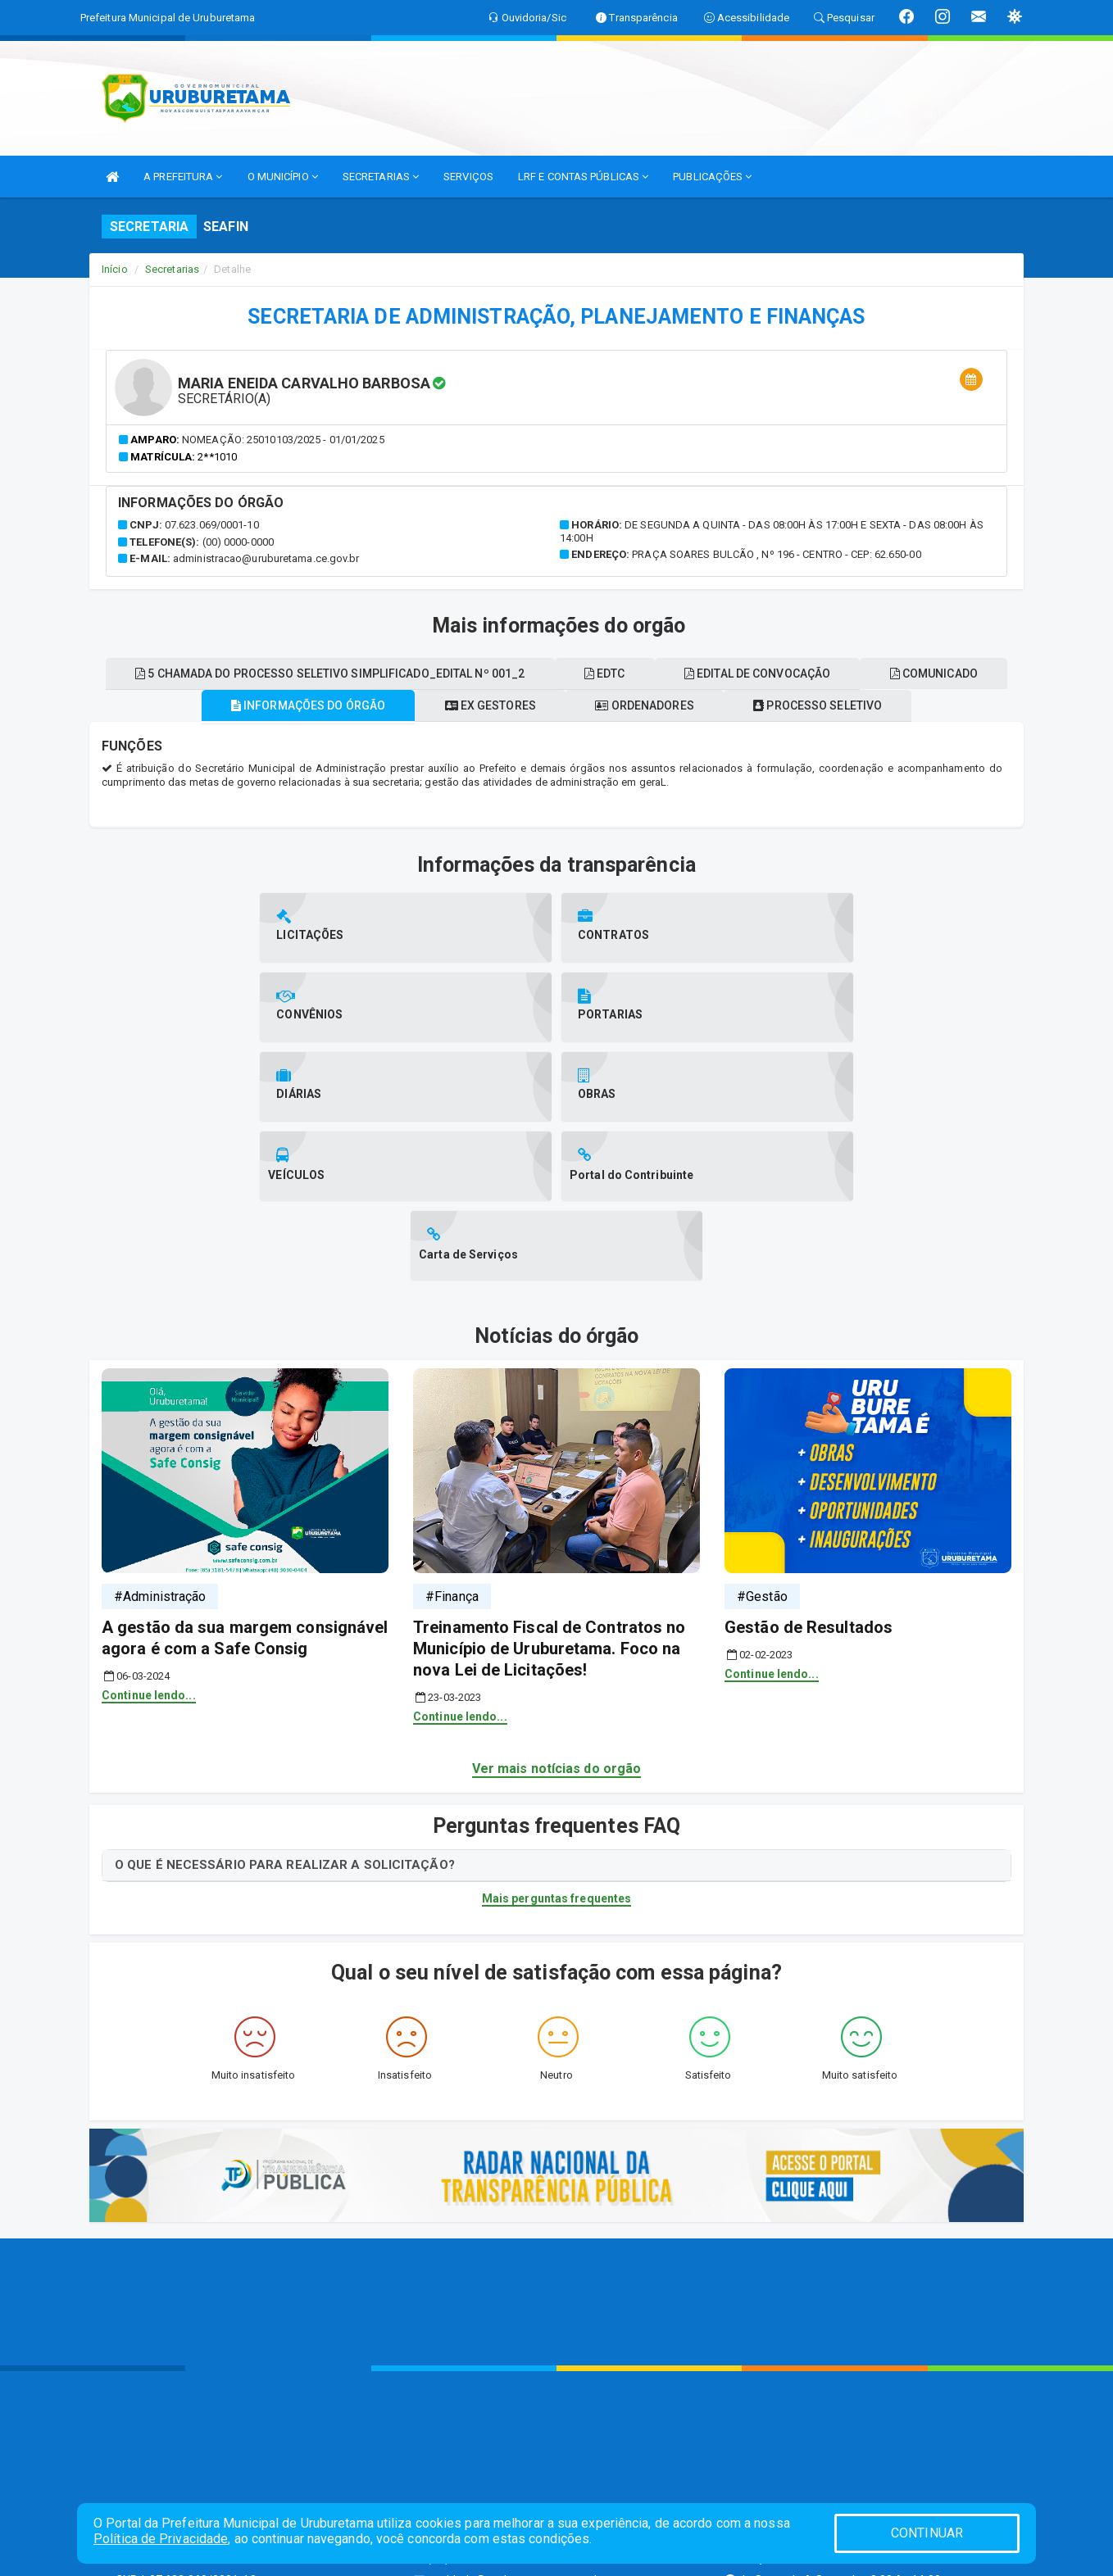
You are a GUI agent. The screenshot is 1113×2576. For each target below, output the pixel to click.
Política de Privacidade (160, 2539)
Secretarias (172, 269)
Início (115, 269)
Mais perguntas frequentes (557, 1770)
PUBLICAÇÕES (712, 176)
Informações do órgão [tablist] (294, 736)
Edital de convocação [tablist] (840, 704)
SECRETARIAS (381, 176)
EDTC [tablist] (678, 704)
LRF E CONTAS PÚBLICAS (583, 176)
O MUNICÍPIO (283, 176)
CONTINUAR (927, 2533)
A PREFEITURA (182, 176)
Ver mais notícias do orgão (557, 1641)
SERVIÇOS (468, 176)
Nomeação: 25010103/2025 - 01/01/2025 (283, 439)
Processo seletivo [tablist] (831, 736)
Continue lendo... (149, 1567)
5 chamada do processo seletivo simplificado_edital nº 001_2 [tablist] (394, 704)
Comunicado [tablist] (556, 673)
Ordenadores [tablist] (649, 736)
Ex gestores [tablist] (485, 736)
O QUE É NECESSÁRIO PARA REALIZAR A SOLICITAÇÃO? (285, 1737)
